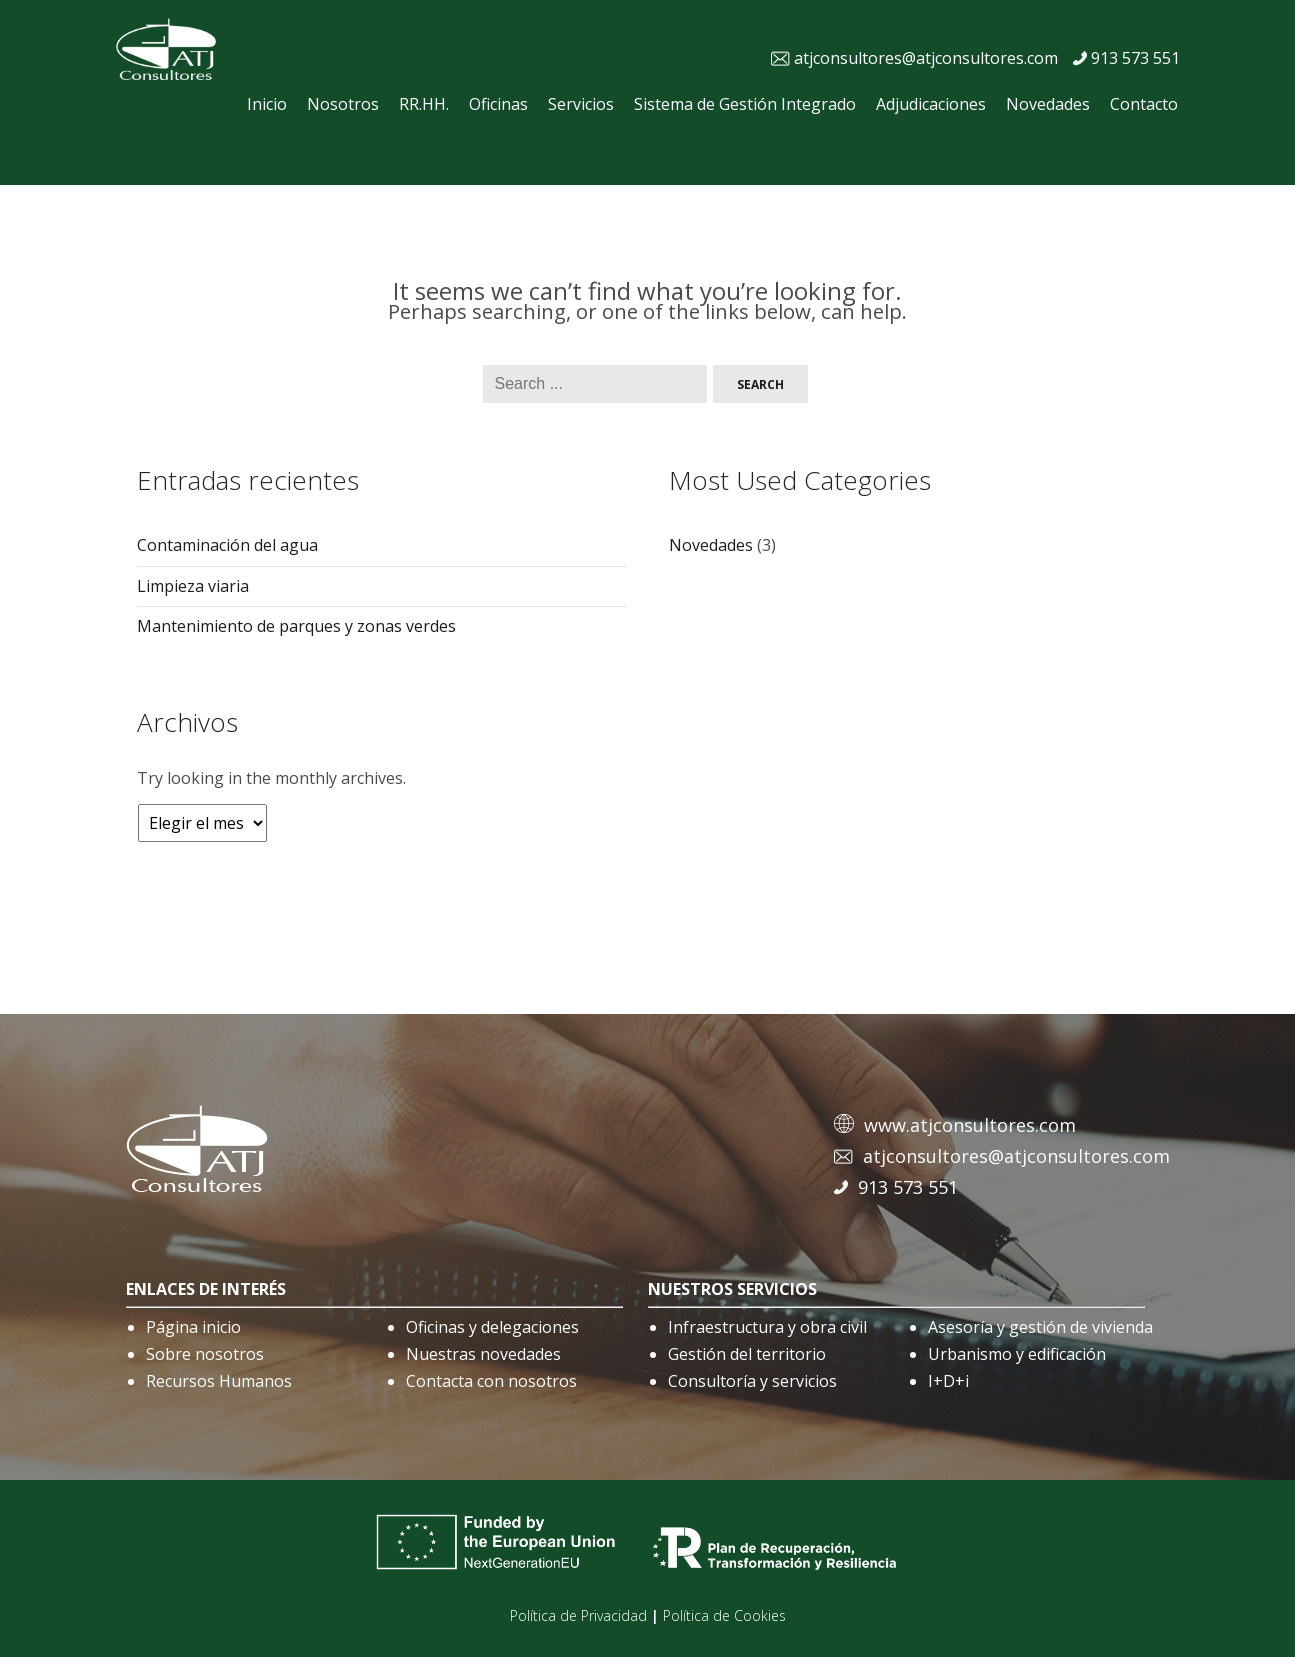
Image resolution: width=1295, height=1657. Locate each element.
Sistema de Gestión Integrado (745, 104)
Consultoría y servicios (752, 1381)
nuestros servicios (732, 1289)
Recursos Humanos (219, 1381)
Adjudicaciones (931, 104)
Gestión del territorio (747, 1354)
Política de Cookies (724, 1615)
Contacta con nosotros (491, 1381)
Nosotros (343, 104)
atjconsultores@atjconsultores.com (926, 58)
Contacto (1144, 104)
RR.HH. (424, 104)
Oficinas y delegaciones (492, 1327)
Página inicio (193, 1327)
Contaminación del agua (227, 545)
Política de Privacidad (578, 1615)
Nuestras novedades (483, 1354)
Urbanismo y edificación (1017, 1354)
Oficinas (498, 104)
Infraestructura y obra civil (767, 1327)
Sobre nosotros (205, 1354)
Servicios (581, 104)
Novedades (1048, 104)
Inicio (267, 104)
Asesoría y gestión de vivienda (1040, 1327)
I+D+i (948, 1381)
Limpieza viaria (193, 586)
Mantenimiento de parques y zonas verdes (296, 626)
